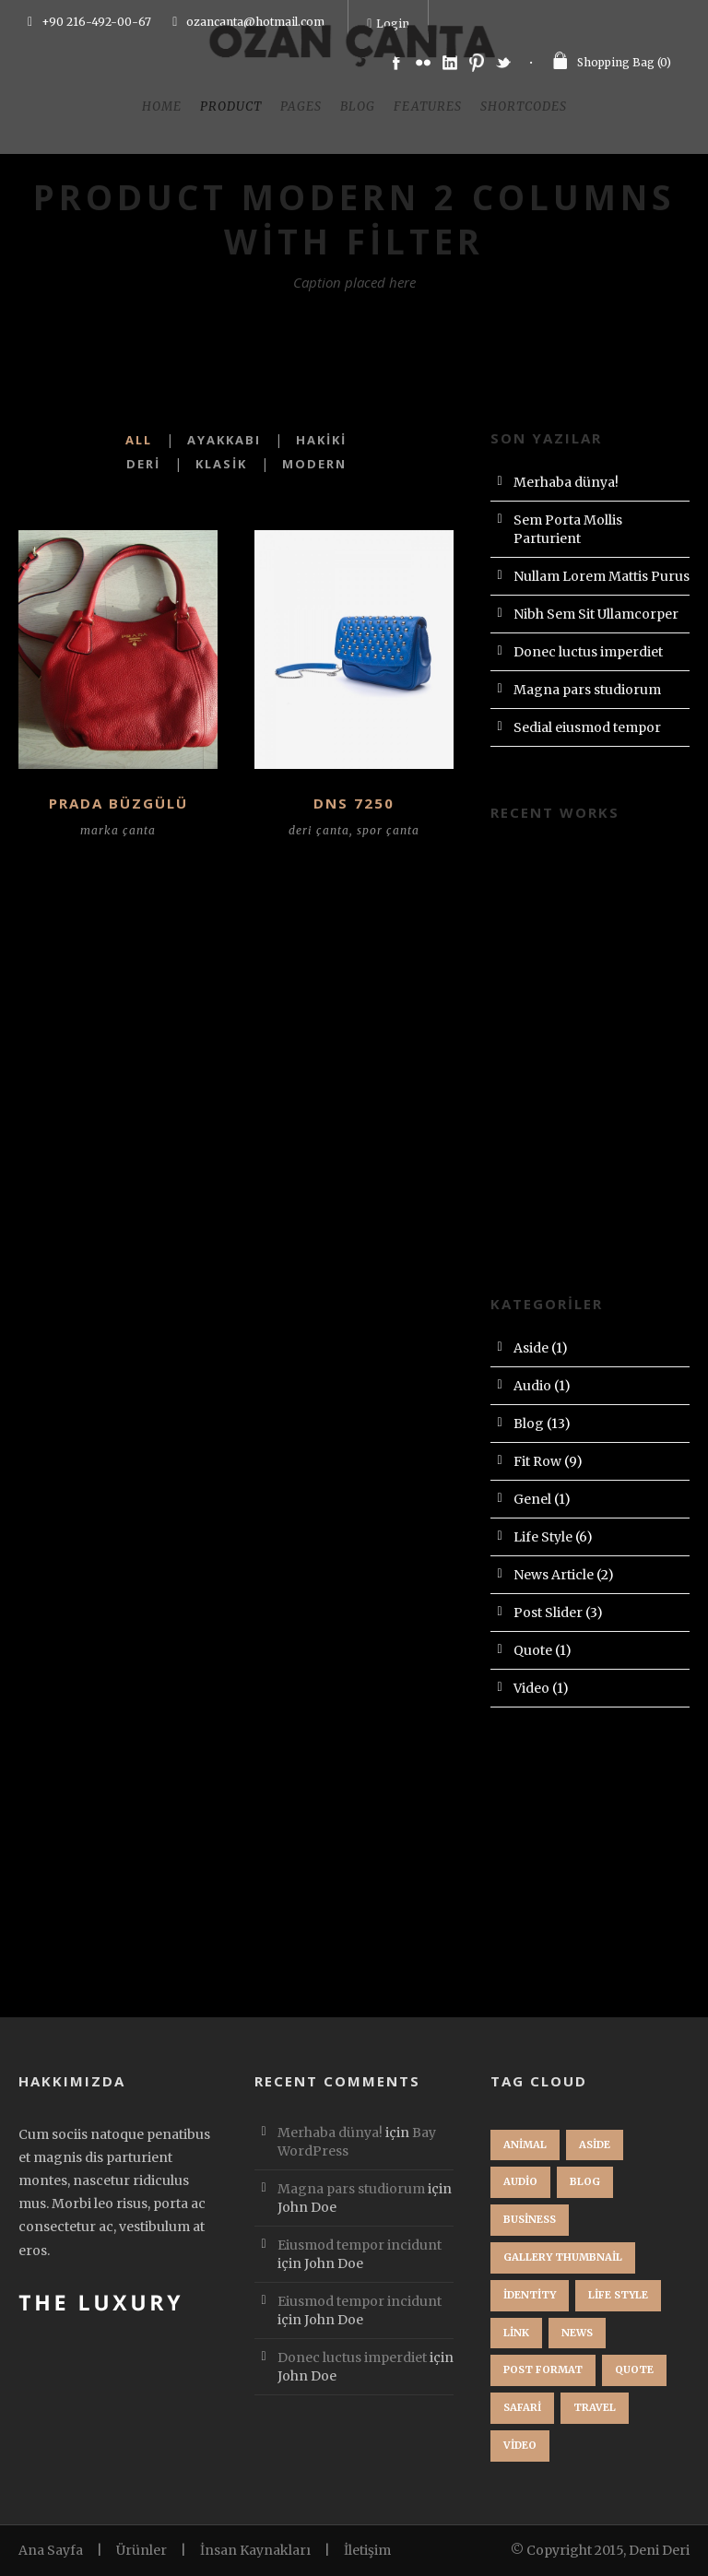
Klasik (221, 463)
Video (531, 1688)
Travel (594, 2407)
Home (162, 106)
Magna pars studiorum (587, 689)
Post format (543, 2369)
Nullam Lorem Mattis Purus (601, 576)
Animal (525, 2144)
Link (516, 2332)
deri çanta (319, 830)
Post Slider (548, 1612)
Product (231, 106)
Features (428, 106)
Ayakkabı (224, 439)
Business (529, 2219)
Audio (532, 1385)
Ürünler (141, 2550)
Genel (532, 1499)
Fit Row (537, 1461)
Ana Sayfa (50, 2550)
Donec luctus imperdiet (588, 652)
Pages (301, 106)
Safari (522, 2407)
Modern (314, 463)
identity (529, 2294)
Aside (531, 1348)
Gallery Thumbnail (562, 2257)
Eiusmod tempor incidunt (359, 2245)
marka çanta (118, 830)
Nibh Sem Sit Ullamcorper (595, 614)
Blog (357, 106)
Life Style (542, 1537)
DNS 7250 (354, 803)
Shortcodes (523, 106)
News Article (553, 1574)
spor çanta (388, 830)
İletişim (367, 2550)
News (577, 2332)
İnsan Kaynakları (255, 2550)
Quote (532, 1650)
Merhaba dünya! (566, 482)
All (138, 439)
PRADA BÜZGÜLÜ (118, 803)
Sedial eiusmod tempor (587, 727)
